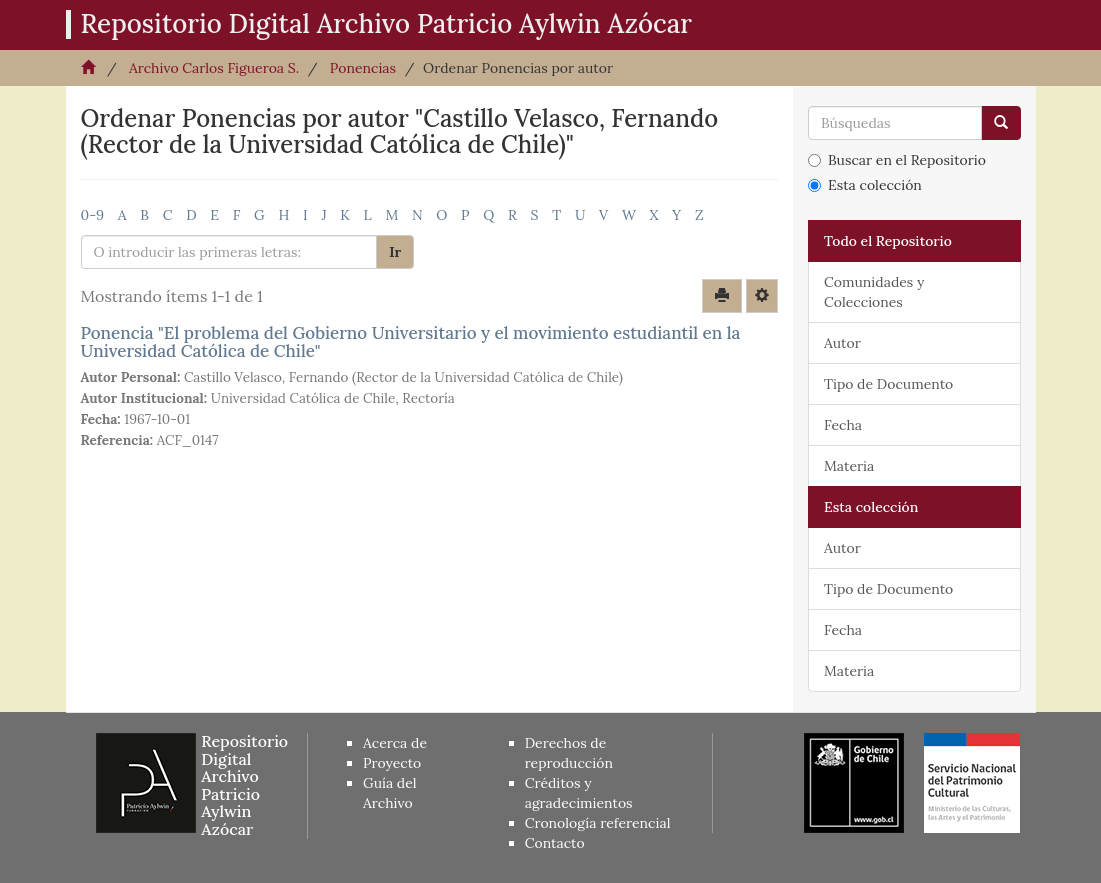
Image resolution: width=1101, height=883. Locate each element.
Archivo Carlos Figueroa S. (214, 68)
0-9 (93, 215)
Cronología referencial (598, 823)
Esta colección (865, 185)
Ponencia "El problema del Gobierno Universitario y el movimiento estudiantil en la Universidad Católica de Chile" (411, 342)
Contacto (555, 843)
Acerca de (395, 743)
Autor (842, 343)
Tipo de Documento (888, 384)
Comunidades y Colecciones (874, 292)
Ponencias (363, 68)
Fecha (843, 425)
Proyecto (392, 763)
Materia (849, 466)
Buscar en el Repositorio (897, 160)
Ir (395, 252)
